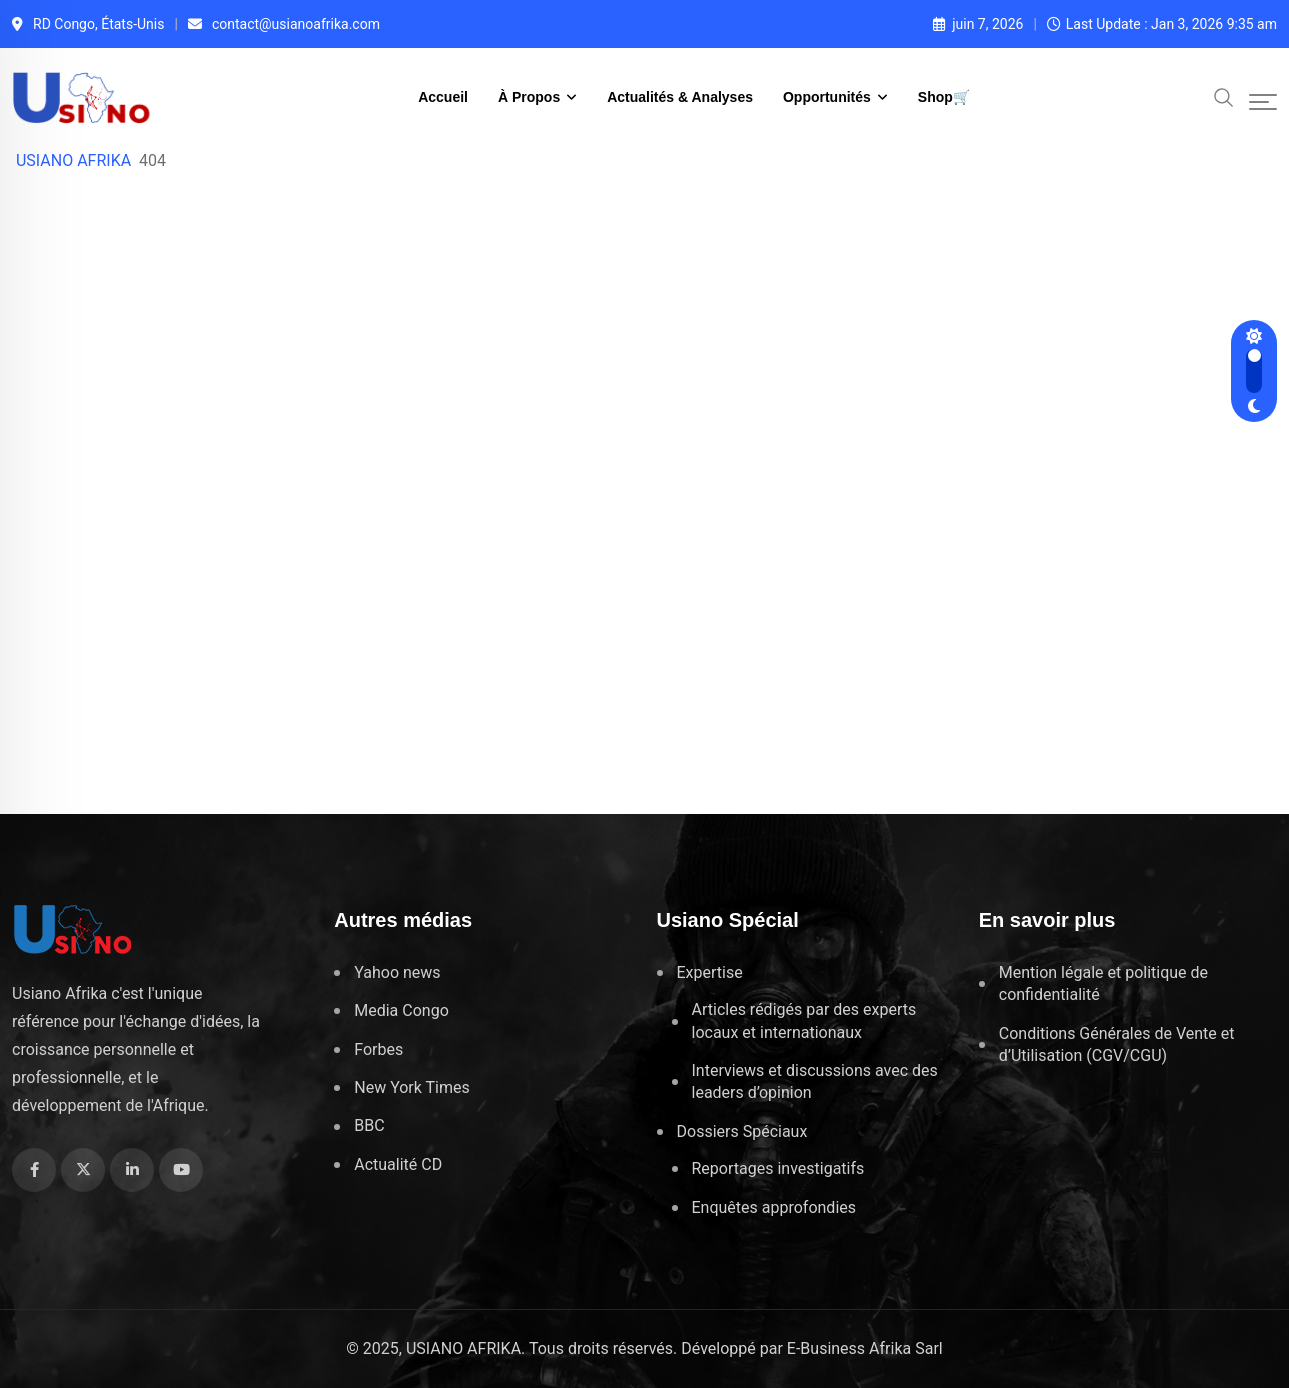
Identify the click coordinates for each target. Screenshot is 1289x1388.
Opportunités (827, 97)
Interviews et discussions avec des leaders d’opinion (815, 1081)
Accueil (443, 97)
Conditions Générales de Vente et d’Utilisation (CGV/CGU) (1117, 1044)
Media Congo (401, 1010)
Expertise (710, 972)
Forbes (378, 1049)
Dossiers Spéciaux (742, 1131)
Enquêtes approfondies (774, 1207)
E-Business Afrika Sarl (865, 1348)
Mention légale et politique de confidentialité (1103, 983)
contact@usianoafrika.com (296, 24)
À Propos (529, 97)
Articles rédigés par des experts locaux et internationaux (804, 1020)
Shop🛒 (944, 97)
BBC (369, 1125)
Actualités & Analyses (680, 97)
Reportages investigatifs (778, 1168)
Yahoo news (397, 972)
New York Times (412, 1087)
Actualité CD (398, 1164)
